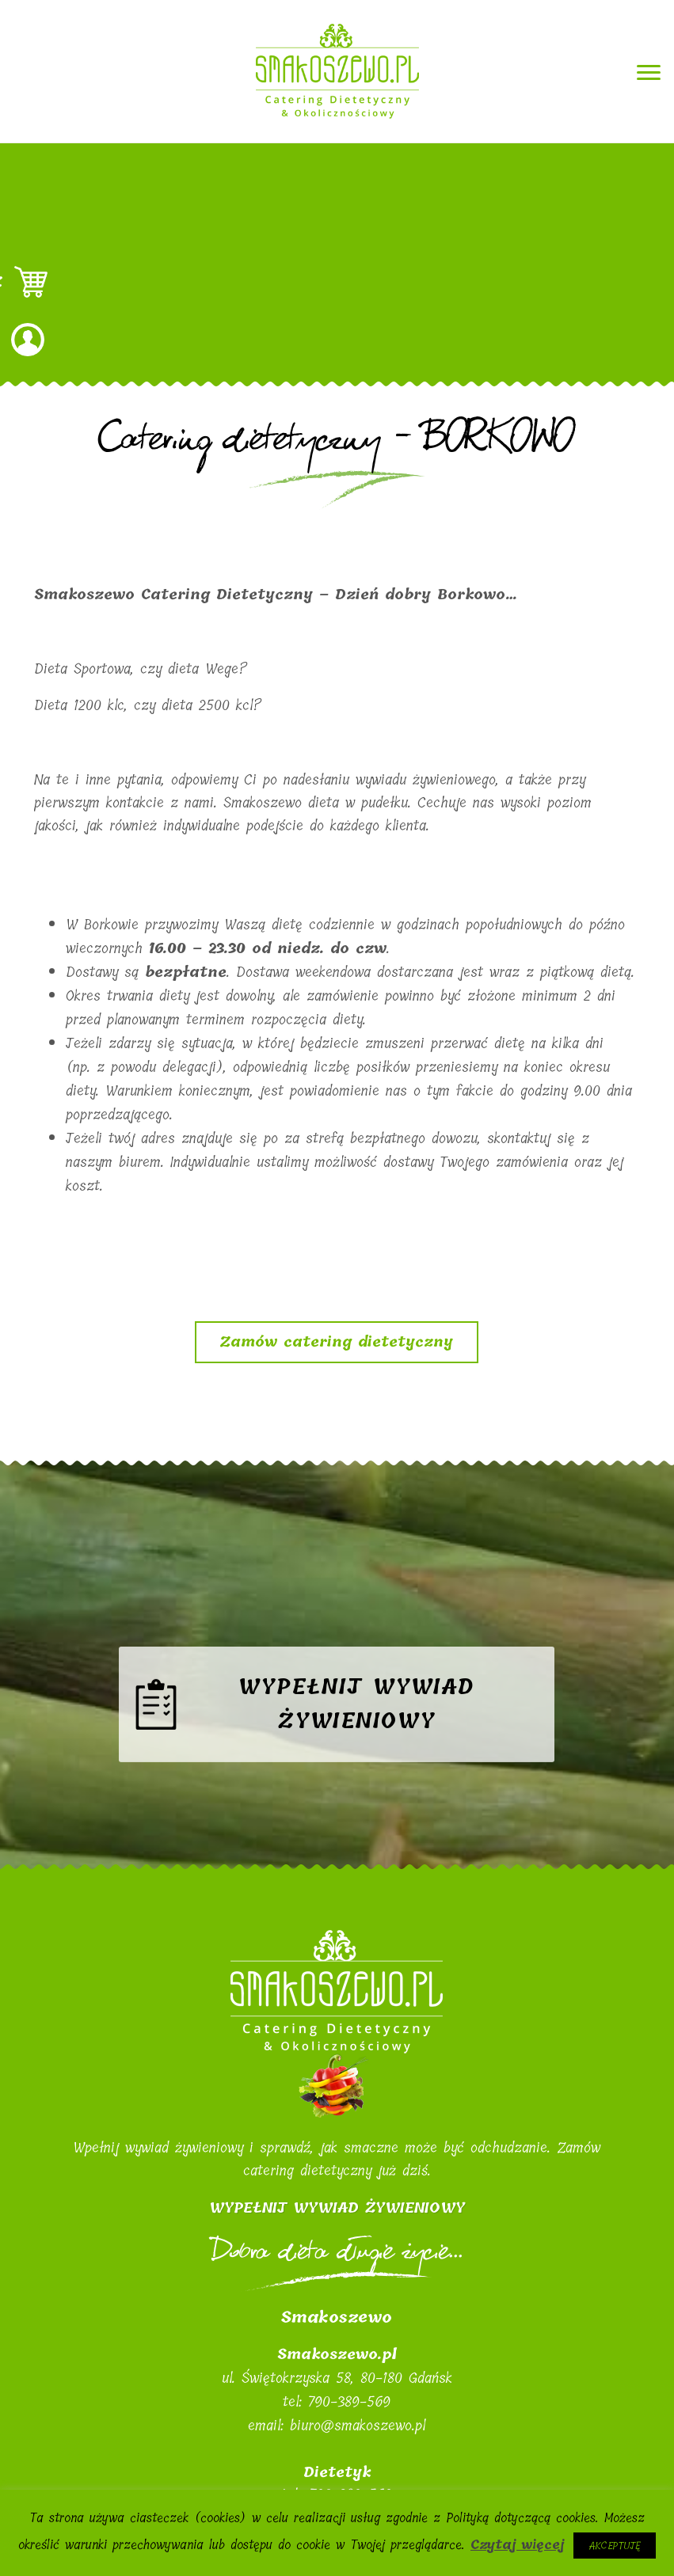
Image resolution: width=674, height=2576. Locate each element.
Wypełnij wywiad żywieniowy (356, 1729)
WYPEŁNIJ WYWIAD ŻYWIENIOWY (337, 2208)
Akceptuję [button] (614, 2545)
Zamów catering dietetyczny (336, 1342)
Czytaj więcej (517, 2544)
